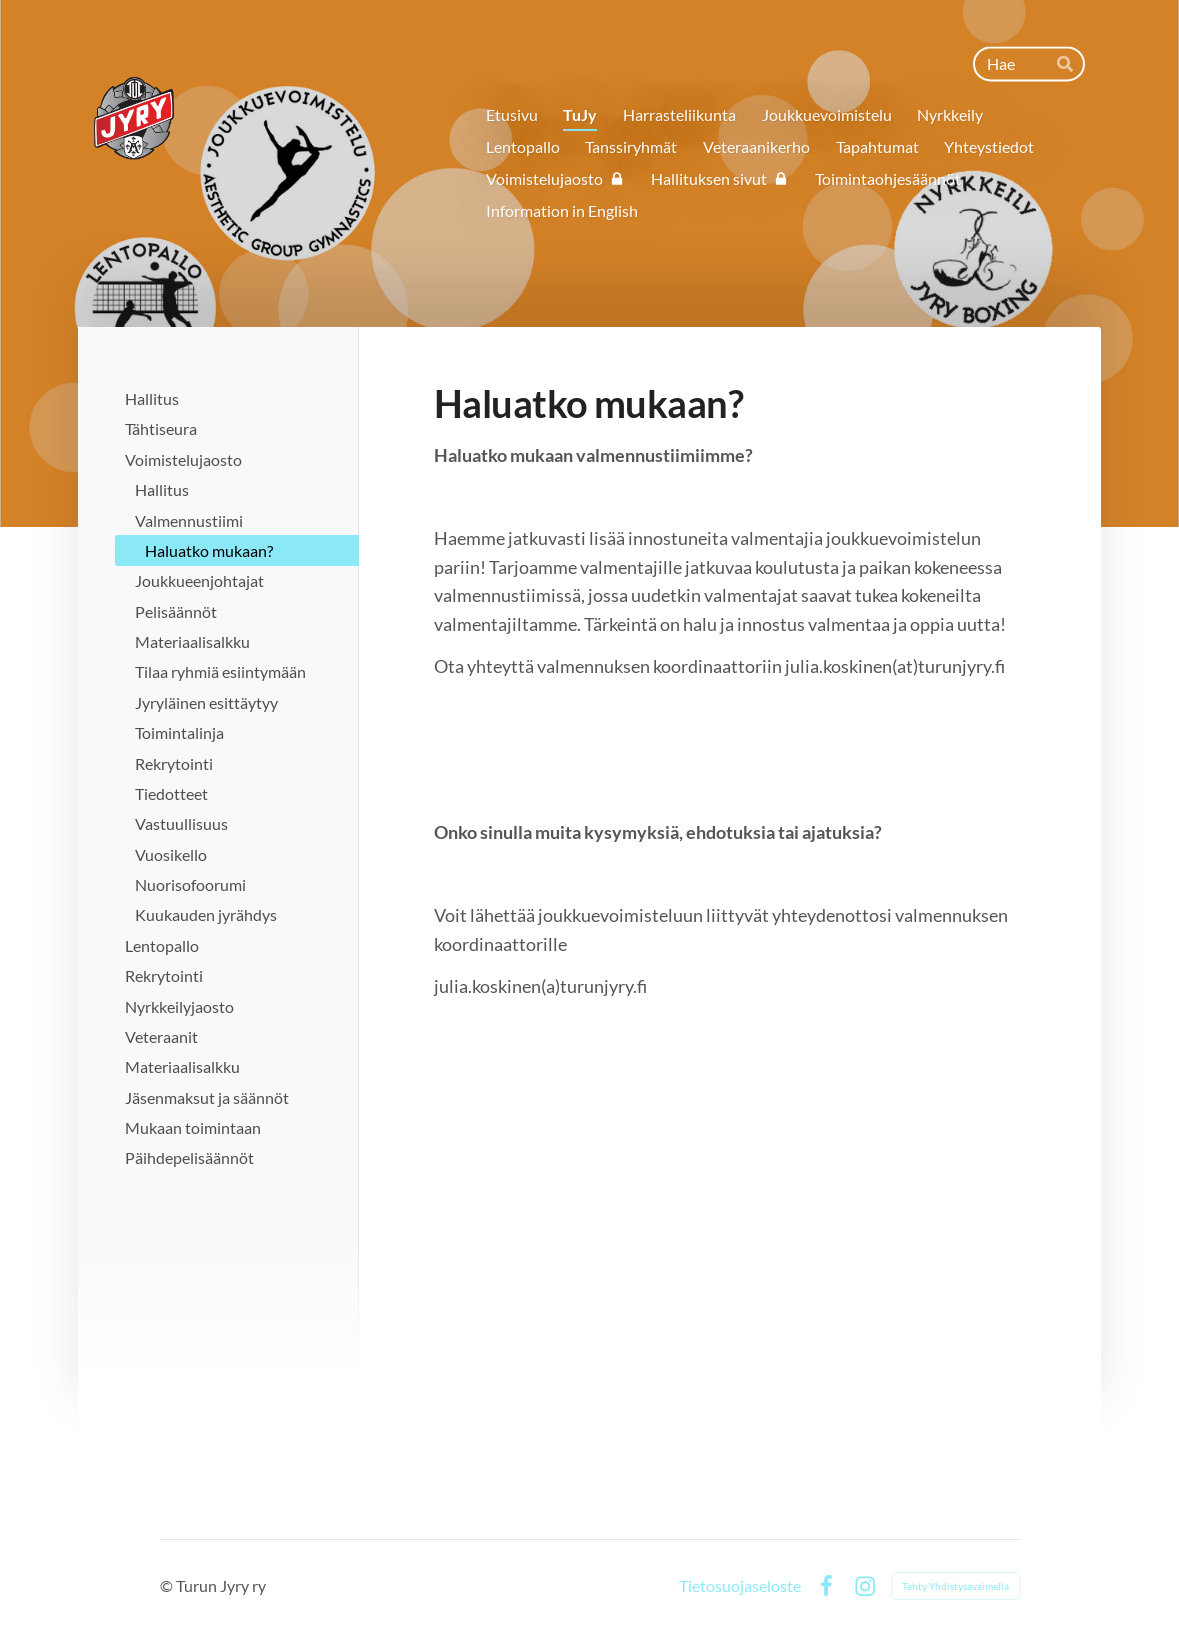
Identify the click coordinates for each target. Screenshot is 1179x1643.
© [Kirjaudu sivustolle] (168, 1585)
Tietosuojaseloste (740, 1586)
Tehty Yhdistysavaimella (955, 1586)
